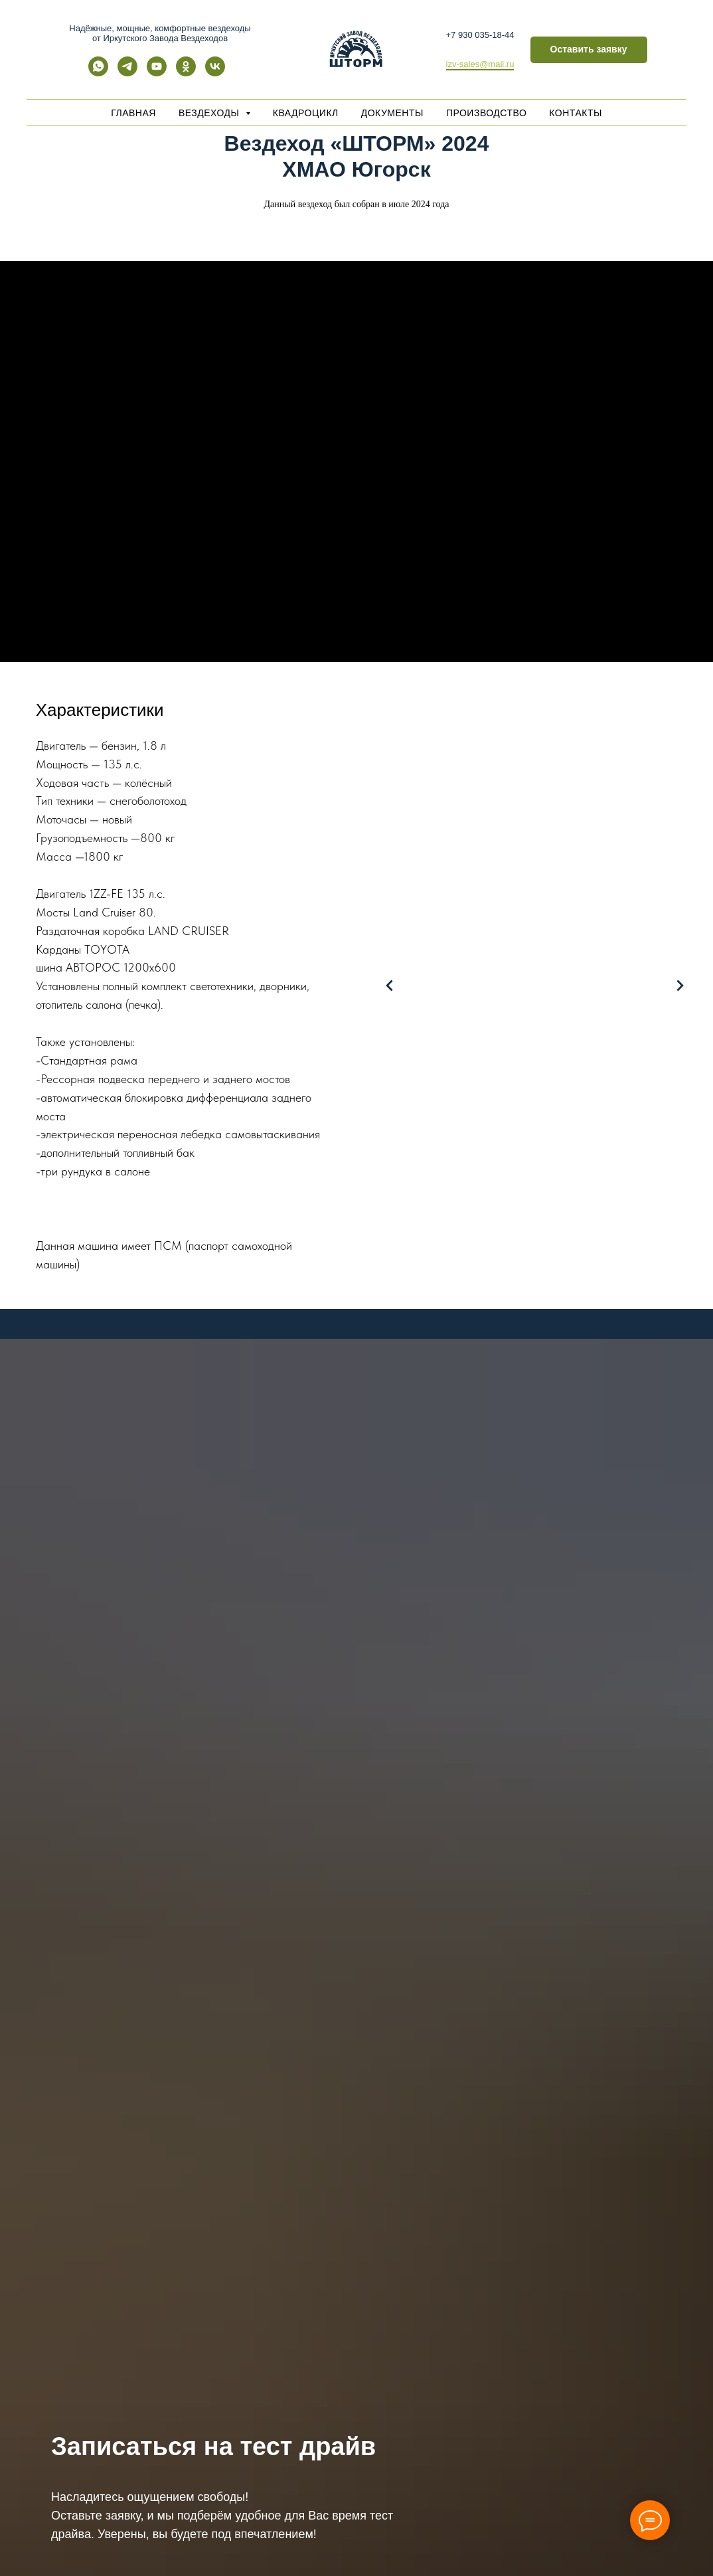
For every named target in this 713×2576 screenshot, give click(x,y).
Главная (133, 113)
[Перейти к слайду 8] (561, 1288)
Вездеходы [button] (210, 113)
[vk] (215, 72)
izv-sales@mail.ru (480, 64)
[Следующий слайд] (680, 985)
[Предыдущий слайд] (389, 985)
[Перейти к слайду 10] (588, 1288)
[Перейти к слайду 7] (548, 1288)
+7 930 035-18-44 (479, 35)
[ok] (186, 72)
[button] (588, 50)
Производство (486, 113)
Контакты (575, 113)
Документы (392, 113)
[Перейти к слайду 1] (468, 1288)
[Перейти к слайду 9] (575, 1288)
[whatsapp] (98, 72)
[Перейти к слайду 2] (482, 1288)
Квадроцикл (306, 113)
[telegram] (127, 72)
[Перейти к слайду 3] (495, 1288)
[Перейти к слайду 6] (535, 1288)
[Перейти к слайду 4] (508, 1288)
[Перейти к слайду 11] (601, 1288)
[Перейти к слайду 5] (521, 1288)
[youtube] (157, 72)
